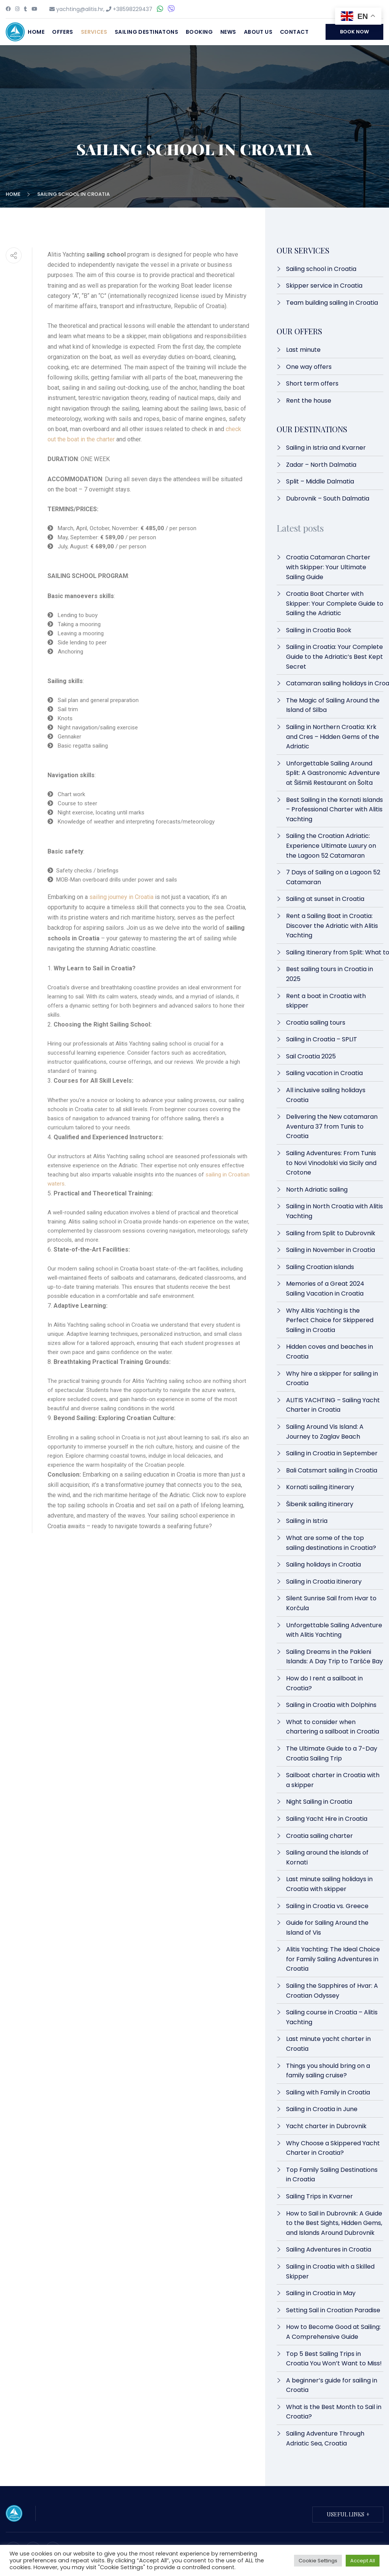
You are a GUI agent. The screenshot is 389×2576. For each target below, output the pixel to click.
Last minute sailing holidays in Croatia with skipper (329, 1884)
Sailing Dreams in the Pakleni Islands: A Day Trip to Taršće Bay (334, 1656)
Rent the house (308, 400)
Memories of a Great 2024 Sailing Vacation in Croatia (325, 1288)
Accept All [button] (362, 2560)
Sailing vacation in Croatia (324, 1073)
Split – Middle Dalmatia (320, 481)
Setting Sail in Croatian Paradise (333, 2310)
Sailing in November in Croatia (330, 1249)
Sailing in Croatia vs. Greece (327, 1906)
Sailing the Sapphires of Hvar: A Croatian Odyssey (332, 1990)
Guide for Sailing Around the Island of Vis (327, 1927)
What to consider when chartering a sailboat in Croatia (332, 1727)
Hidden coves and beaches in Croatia (329, 1351)
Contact (294, 32)
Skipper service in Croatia (324, 285)
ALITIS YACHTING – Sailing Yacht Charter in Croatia (333, 1405)
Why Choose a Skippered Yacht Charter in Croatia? (333, 2148)
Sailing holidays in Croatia (323, 1564)
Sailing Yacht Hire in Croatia (327, 1818)
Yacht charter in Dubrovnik (326, 2126)
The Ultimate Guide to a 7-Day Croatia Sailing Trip (331, 1753)
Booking (199, 32)
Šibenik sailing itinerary (319, 1504)
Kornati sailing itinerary (320, 1487)
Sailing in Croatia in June (321, 2109)
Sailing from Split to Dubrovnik (330, 1233)
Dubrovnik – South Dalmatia (327, 498)
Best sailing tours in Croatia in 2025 (329, 974)
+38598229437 (132, 9)
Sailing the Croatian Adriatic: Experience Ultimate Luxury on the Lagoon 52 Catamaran (331, 845)
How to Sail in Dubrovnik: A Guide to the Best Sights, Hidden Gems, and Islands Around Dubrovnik (334, 2223)
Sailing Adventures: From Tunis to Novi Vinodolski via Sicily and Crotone (331, 1163)
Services (94, 32)
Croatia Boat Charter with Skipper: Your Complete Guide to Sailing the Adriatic (334, 603)
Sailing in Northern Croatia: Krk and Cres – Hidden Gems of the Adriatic (332, 737)
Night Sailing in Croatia (319, 1801)
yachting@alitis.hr (79, 9)
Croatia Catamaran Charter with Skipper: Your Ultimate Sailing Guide (328, 567)
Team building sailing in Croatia (332, 302)
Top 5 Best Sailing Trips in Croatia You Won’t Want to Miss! (334, 2358)
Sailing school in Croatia (321, 269)
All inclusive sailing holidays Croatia (325, 1095)
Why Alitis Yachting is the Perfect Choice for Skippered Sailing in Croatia (329, 1320)
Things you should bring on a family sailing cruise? (328, 2070)
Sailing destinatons (146, 32)
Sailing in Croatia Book (318, 630)
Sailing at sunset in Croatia (325, 898)
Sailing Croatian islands (320, 1267)
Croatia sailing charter (319, 1835)
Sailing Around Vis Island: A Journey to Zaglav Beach (325, 1431)
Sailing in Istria (306, 1520)
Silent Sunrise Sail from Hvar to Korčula (331, 1603)
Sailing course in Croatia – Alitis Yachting (332, 2017)
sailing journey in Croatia (121, 897)
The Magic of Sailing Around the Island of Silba (333, 705)
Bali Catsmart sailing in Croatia (331, 1470)
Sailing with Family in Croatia (328, 2092)
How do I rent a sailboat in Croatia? (324, 1683)
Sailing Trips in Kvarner (319, 2196)
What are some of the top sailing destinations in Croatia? (331, 1543)
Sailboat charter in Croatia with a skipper (333, 1780)
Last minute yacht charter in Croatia (328, 2043)
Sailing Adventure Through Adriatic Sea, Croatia (325, 2438)
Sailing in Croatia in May (321, 2293)
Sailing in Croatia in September (332, 1453)
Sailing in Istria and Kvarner (326, 447)
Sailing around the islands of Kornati (327, 1857)
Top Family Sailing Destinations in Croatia (332, 2174)
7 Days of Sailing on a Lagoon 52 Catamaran (333, 877)
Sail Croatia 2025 (311, 1056)
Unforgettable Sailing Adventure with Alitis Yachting (334, 1630)
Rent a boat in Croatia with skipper (326, 1001)
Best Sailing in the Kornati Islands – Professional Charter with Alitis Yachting (334, 809)
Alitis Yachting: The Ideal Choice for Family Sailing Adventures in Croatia (333, 1959)
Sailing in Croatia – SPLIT (321, 1039)
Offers (62, 32)
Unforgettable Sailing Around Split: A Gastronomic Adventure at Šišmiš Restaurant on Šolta (333, 773)
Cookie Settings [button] (318, 2560)
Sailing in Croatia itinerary (324, 1581)
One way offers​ (309, 366)
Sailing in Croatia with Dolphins (331, 1705)
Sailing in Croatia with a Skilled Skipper (330, 2271)
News (228, 32)
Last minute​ (303, 349)
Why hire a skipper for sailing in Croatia (332, 1378)
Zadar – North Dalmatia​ (321, 464)
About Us (258, 32)
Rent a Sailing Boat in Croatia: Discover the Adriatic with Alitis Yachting (332, 926)
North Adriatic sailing (317, 1189)
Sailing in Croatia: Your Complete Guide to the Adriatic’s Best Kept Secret (334, 656)
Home (36, 32)
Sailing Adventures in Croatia (328, 2249)
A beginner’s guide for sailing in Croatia (331, 2385)
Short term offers (312, 383)
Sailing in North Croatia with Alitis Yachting (334, 1211)
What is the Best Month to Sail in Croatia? (333, 2412)
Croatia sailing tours (315, 1022)
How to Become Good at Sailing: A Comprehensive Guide (333, 2331)
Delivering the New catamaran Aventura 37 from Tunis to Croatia (332, 1126)
